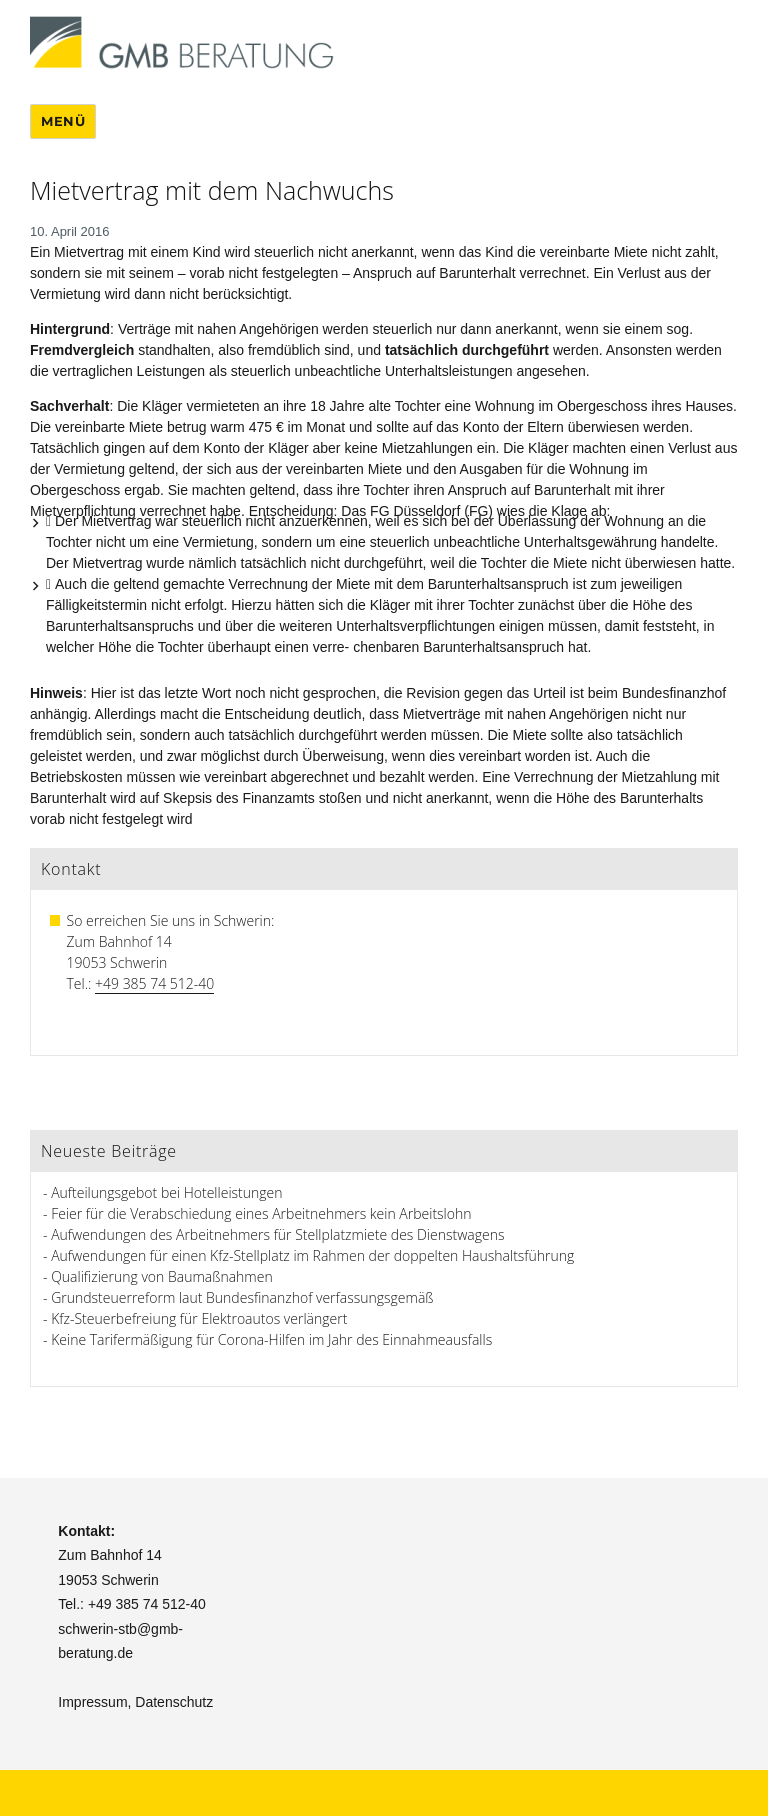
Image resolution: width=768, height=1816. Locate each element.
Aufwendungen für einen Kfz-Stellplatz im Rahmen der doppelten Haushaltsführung (312, 1255)
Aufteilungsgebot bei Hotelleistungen (166, 1192)
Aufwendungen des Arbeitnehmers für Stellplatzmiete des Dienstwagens (277, 1234)
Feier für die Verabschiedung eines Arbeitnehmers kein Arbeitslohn (261, 1213)
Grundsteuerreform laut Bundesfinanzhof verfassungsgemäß (242, 1297)
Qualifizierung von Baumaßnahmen (162, 1276)
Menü (63, 121)
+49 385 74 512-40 (154, 983)
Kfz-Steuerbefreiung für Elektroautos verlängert (199, 1318)
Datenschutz (174, 1702)
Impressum (92, 1702)
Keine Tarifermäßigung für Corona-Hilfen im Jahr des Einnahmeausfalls (271, 1339)
